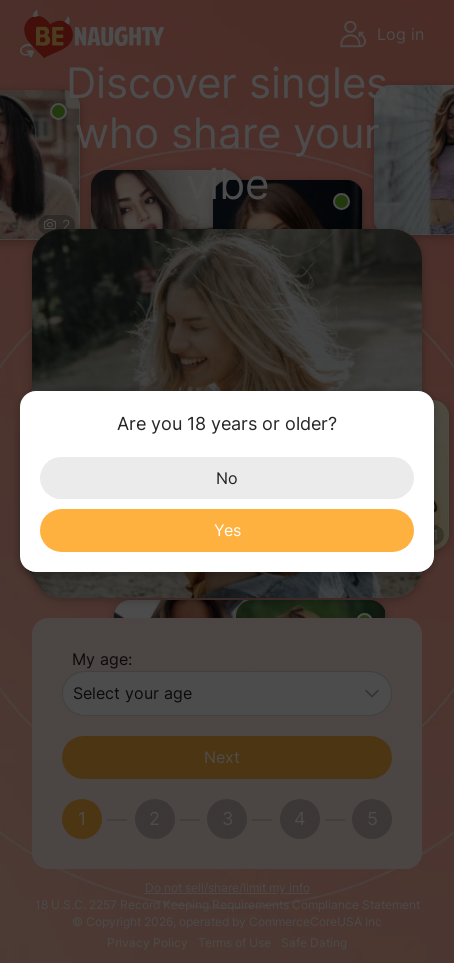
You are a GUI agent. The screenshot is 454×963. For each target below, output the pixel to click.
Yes (227, 530)
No (227, 478)
